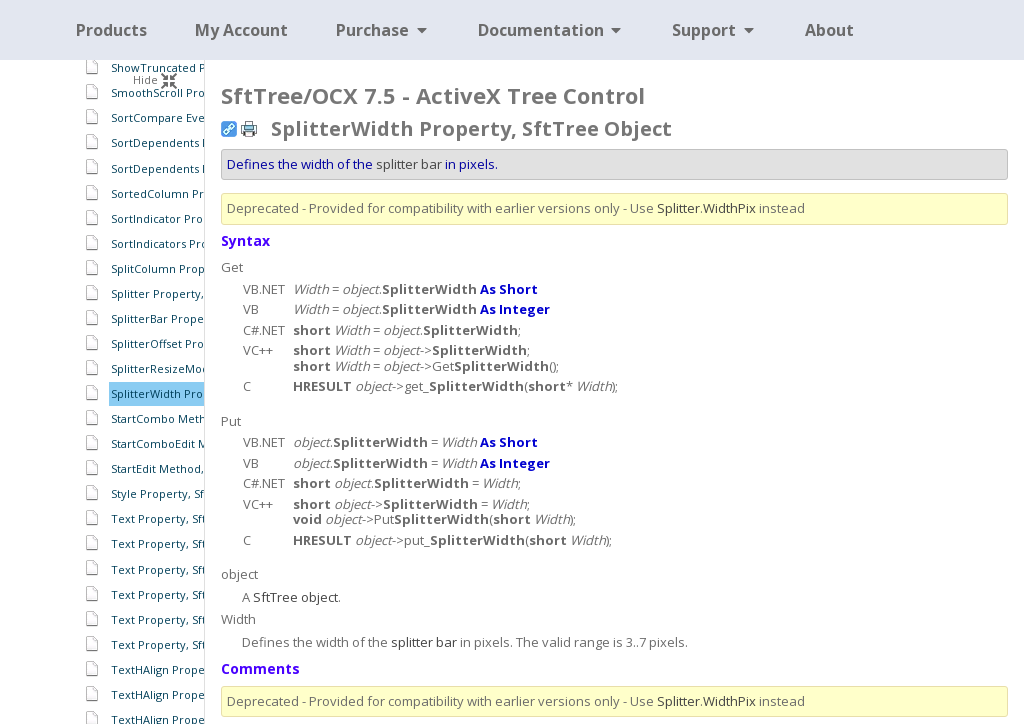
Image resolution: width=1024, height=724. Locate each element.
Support (714, 30)
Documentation (551, 30)
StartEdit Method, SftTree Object (198, 468)
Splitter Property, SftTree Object (198, 293)
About (829, 30)
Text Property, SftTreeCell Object (201, 518)
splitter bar (409, 164)
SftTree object (295, 597)
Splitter (678, 208)
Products (111, 30)
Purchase (383, 30)
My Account (241, 30)
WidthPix (729, 208)
